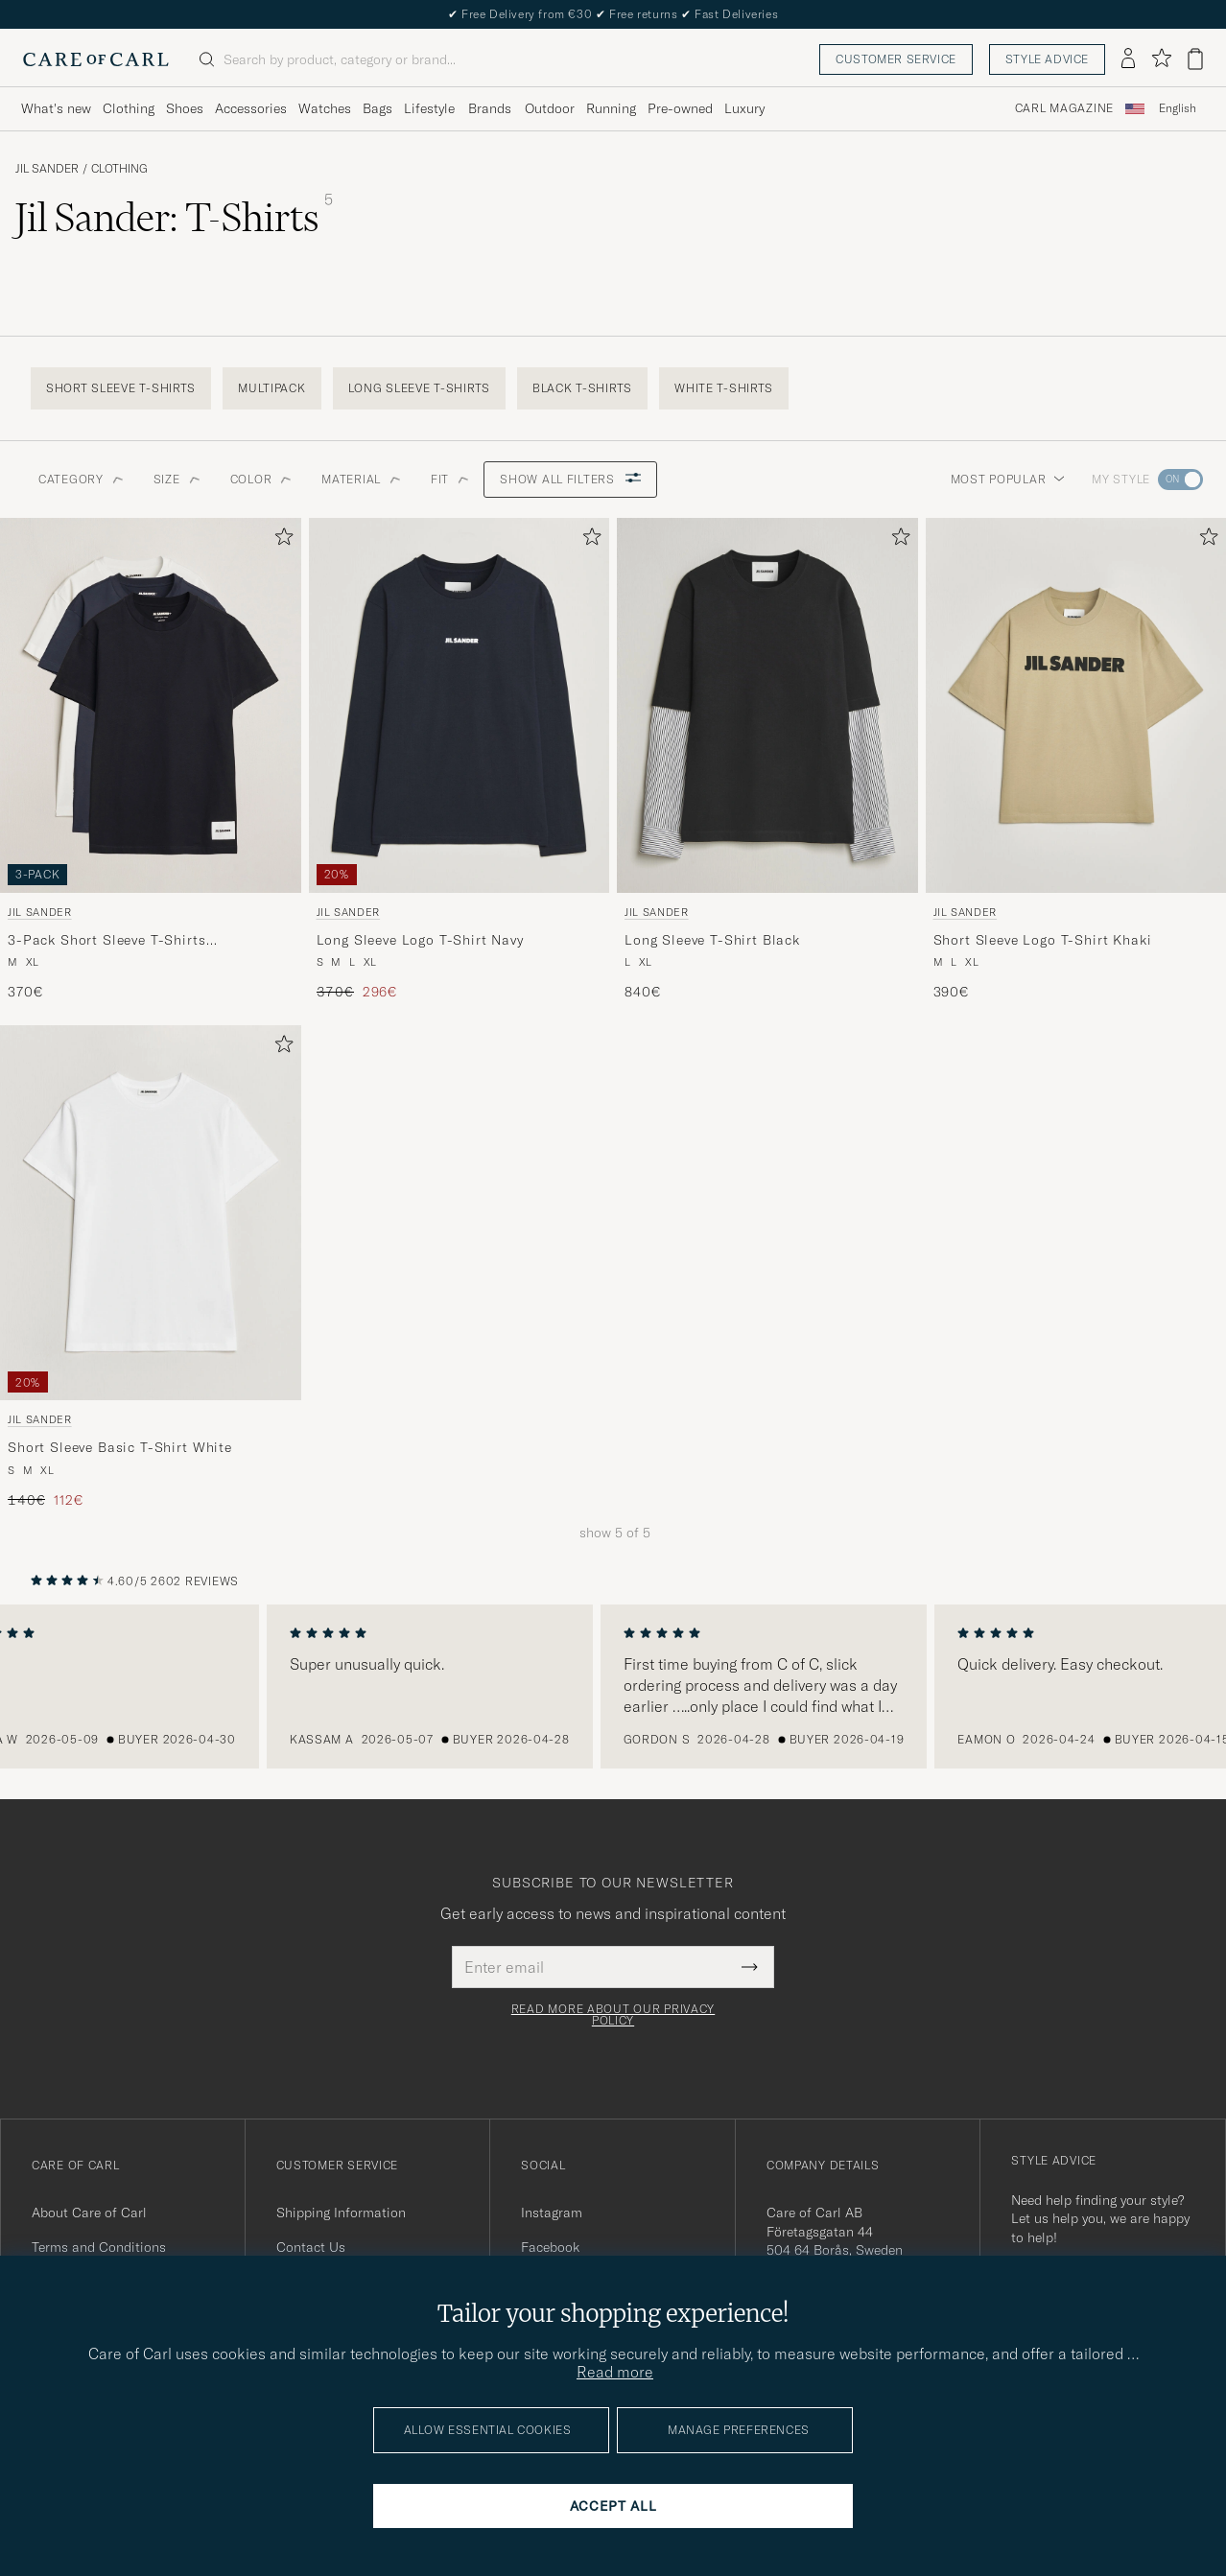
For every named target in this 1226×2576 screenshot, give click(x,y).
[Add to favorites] (280, 540)
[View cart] (1195, 59)
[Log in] (1128, 59)
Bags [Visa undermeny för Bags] (377, 108)
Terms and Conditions (99, 2247)
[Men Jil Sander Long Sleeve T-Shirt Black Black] (767, 706)
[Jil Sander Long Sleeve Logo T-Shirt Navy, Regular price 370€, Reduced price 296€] (459, 760)
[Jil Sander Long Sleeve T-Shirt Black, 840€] (767, 760)
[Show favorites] (1161, 59)
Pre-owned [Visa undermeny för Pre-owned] (680, 108)
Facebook (550, 2247)
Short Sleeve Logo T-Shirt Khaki (1042, 939)
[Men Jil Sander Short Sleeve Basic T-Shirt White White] (150, 1213)
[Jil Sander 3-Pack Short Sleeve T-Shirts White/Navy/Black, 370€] (150, 760)
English (1177, 108)
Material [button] (360, 479)
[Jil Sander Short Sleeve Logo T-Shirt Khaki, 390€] (1076, 760)
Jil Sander (47, 169)
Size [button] (176, 479)
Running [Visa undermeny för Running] (611, 108)
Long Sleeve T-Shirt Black (712, 939)
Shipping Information (341, 2212)
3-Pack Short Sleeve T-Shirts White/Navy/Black (107, 940)
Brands (489, 108)
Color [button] (261, 479)
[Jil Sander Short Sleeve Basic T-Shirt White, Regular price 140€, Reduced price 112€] (150, 1267)
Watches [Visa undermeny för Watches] (324, 108)
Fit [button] (449, 479)
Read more (615, 2371)
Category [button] (80, 479)
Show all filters (570, 479)
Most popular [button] (1008, 479)
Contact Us (310, 2247)
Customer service (896, 59)
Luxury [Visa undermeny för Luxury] (744, 108)
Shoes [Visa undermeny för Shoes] (184, 108)
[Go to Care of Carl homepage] (96, 59)
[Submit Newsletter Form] (749, 1967)
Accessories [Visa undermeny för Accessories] (251, 108)
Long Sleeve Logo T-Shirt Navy (420, 939)
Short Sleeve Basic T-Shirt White (120, 1447)
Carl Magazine (1064, 108)
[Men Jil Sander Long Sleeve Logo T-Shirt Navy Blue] (459, 706)
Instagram (551, 2212)
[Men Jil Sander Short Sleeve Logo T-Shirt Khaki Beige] (1076, 706)
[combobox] (1177, 108)
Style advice (1047, 59)
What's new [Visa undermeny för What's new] (56, 108)
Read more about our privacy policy (613, 2014)
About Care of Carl (89, 2212)
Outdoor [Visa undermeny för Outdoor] (550, 108)
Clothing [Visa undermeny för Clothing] (128, 108)
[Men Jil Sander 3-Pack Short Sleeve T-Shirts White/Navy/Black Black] (150, 706)
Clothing (119, 169)
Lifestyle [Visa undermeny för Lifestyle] (429, 108)
